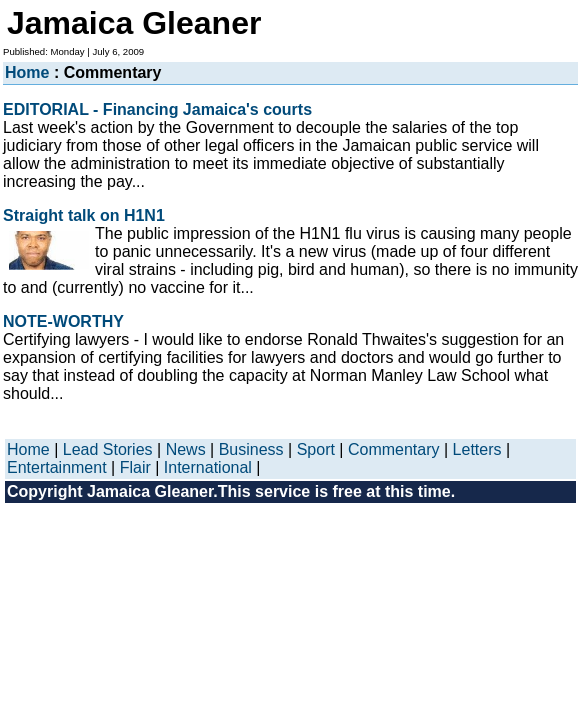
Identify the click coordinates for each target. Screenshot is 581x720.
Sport (316, 449)
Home (27, 72)
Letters (477, 449)
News (186, 449)
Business (251, 449)
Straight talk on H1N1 (84, 215)
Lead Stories (108, 449)
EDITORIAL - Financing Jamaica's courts (157, 109)
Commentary (394, 449)
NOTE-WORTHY (63, 321)
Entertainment (57, 467)
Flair (135, 467)
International (208, 467)
